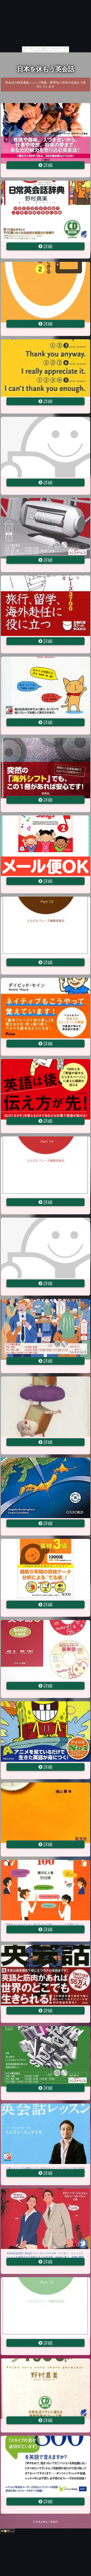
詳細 (46, 165)
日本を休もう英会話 (45, 69)
